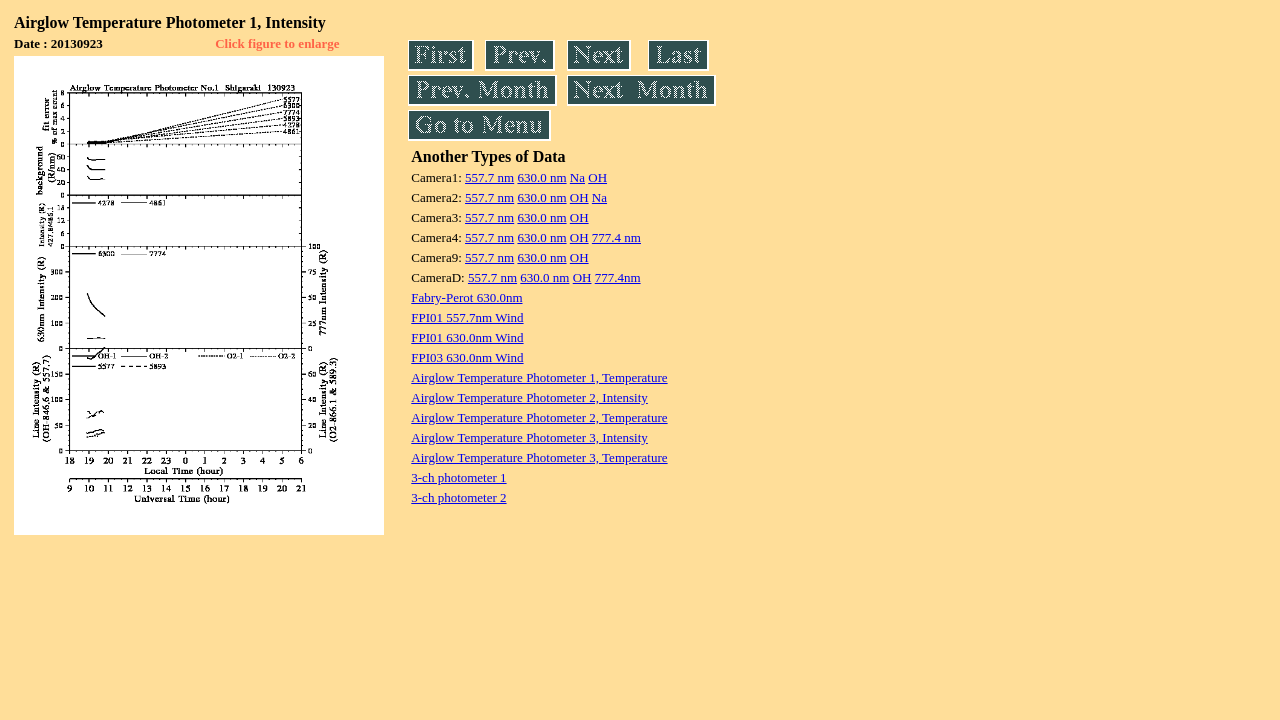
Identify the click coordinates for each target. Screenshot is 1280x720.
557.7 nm (489, 177)
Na (577, 177)
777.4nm (618, 277)
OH (597, 177)
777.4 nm (616, 237)
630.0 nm (541, 177)
